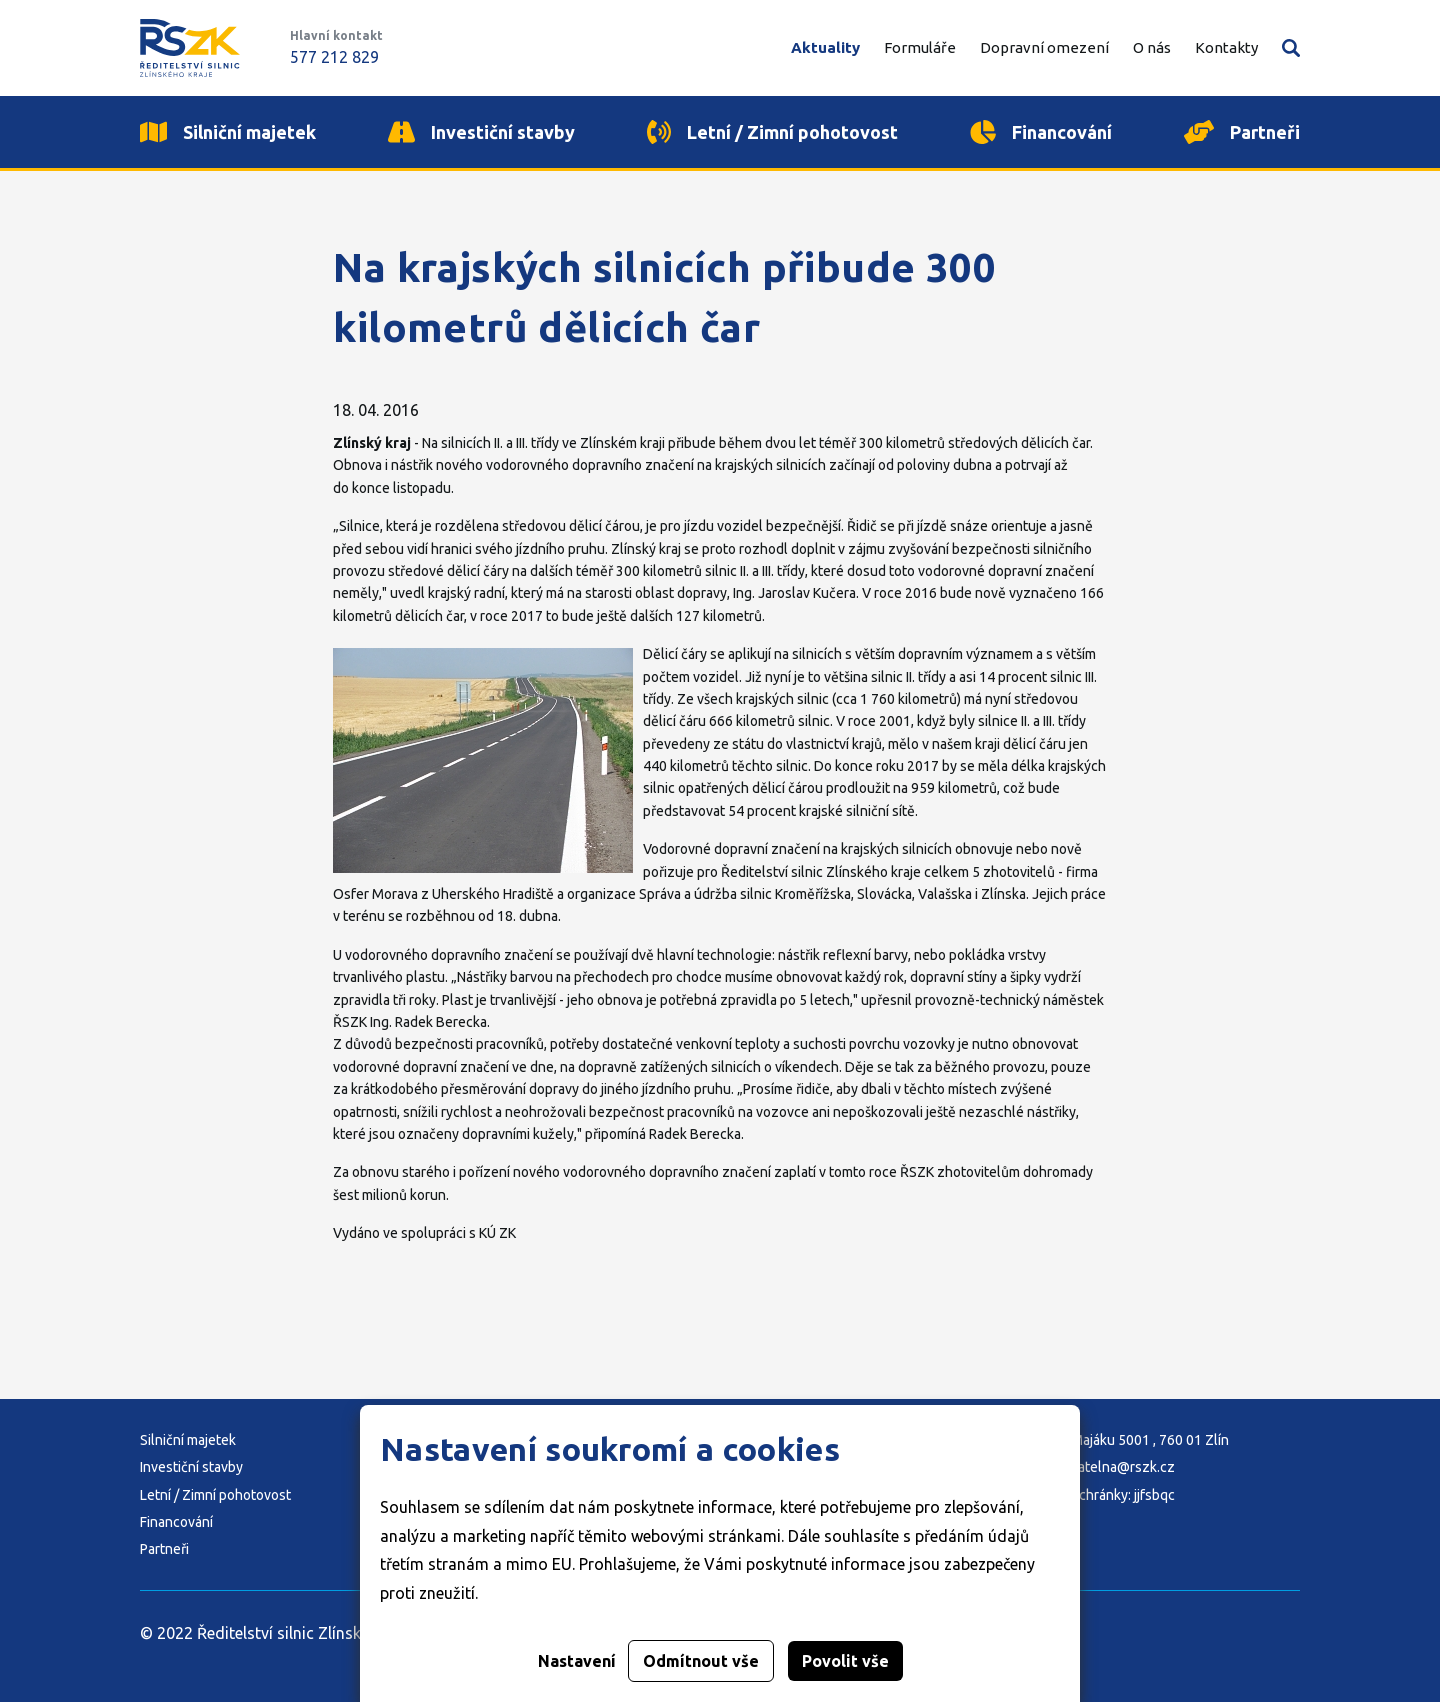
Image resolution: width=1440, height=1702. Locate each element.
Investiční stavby (191, 1467)
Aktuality (825, 47)
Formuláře (920, 47)
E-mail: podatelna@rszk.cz (1092, 1467)
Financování (176, 1522)
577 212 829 (334, 57)
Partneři (164, 1549)
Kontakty (1226, 47)
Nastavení (577, 1661)
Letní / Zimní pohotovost (215, 1495)
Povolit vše (845, 1661)
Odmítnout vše (701, 1661)
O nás (1152, 47)
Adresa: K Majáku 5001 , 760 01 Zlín (1119, 1440)
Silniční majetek (188, 1440)
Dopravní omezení (1044, 47)
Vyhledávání (1291, 48)
